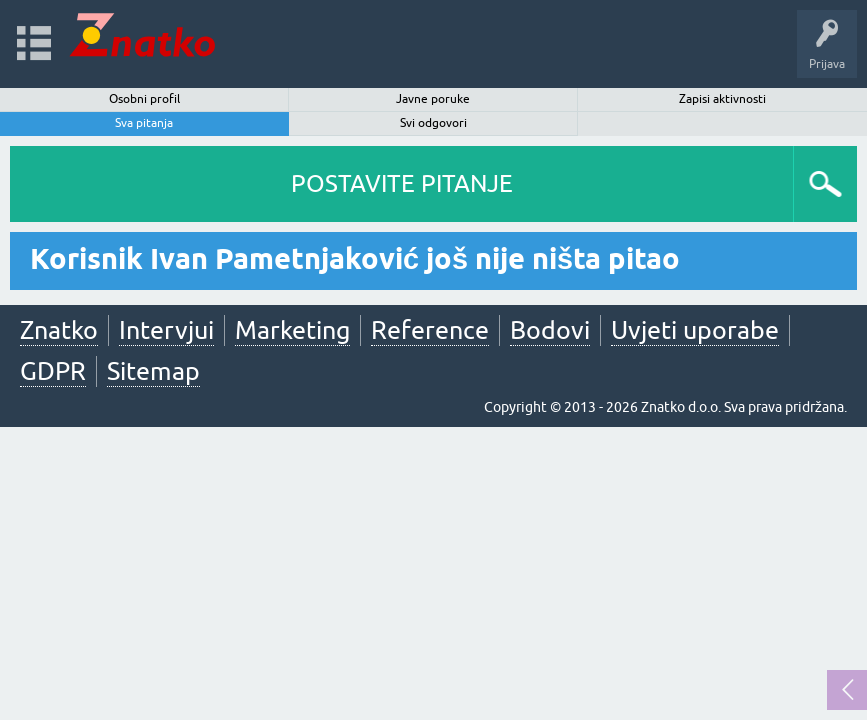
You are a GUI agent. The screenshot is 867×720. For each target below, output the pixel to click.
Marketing (292, 330)
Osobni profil (144, 99)
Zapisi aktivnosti (722, 99)
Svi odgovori (433, 123)
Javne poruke (433, 99)
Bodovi (550, 330)
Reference (430, 330)
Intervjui (166, 330)
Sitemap (153, 371)
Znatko (59, 330)
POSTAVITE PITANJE (402, 183)
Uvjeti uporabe (695, 330)
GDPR (53, 371)
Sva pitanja (144, 123)
